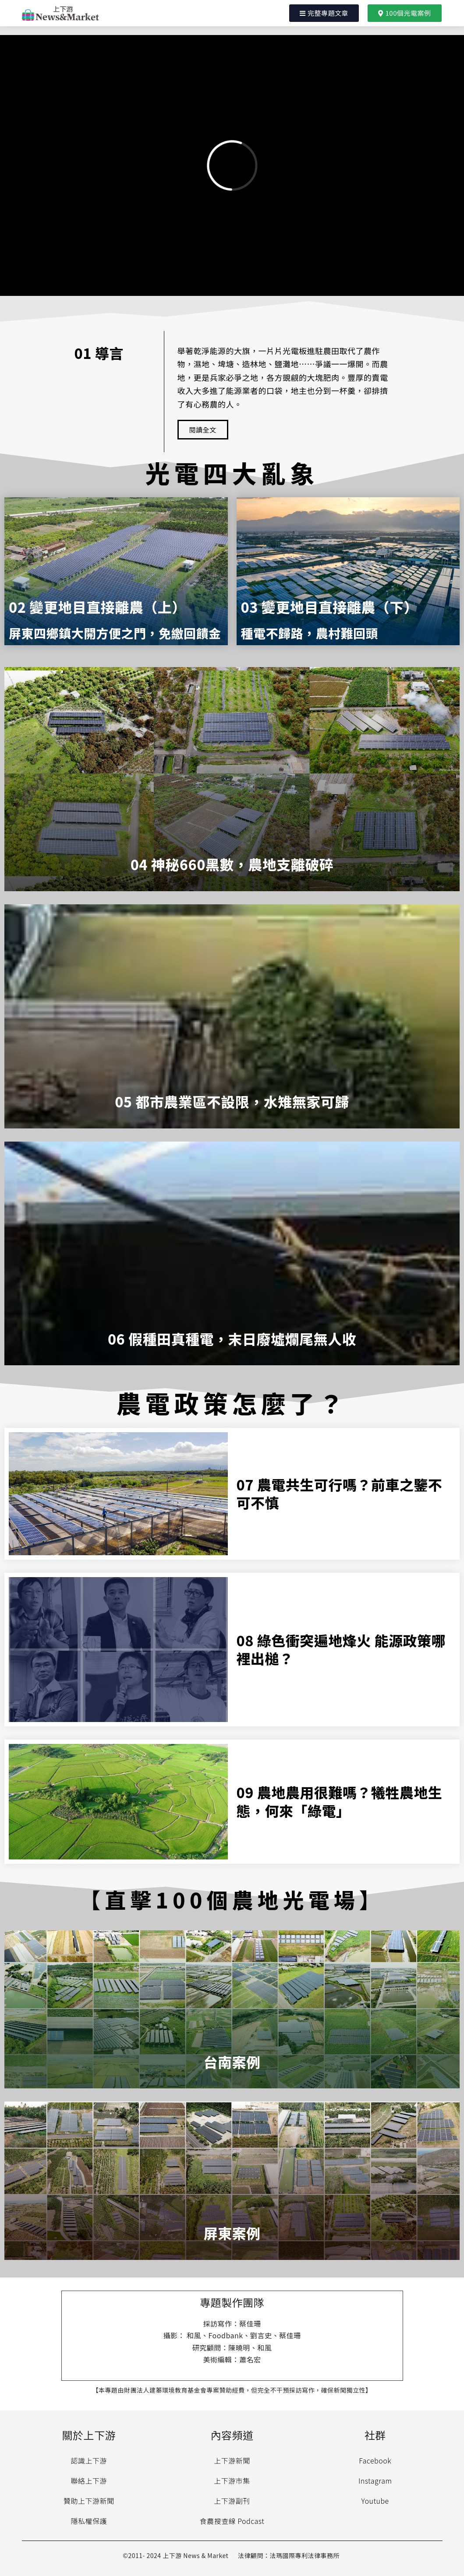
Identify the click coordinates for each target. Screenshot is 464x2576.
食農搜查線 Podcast (232, 2521)
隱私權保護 (89, 2521)
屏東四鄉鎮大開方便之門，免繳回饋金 (115, 633)
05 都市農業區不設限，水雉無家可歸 (232, 1101)
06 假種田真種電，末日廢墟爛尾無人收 (232, 1338)
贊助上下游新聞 (89, 2500)
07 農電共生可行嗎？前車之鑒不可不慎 (340, 1493)
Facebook (375, 2460)
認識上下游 (89, 2460)
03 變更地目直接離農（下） (329, 607)
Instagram (375, 2480)
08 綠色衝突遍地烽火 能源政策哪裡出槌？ (341, 1649)
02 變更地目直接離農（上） (97, 607)
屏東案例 (231, 2233)
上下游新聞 (232, 2460)
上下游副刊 (232, 2500)
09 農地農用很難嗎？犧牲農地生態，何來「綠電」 (340, 1801)
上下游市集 (232, 2480)
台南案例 (231, 2062)
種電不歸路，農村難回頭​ (310, 633)
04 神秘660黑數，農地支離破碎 (232, 864)
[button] (324, 13)
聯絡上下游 (89, 2480)
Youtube (375, 2500)
